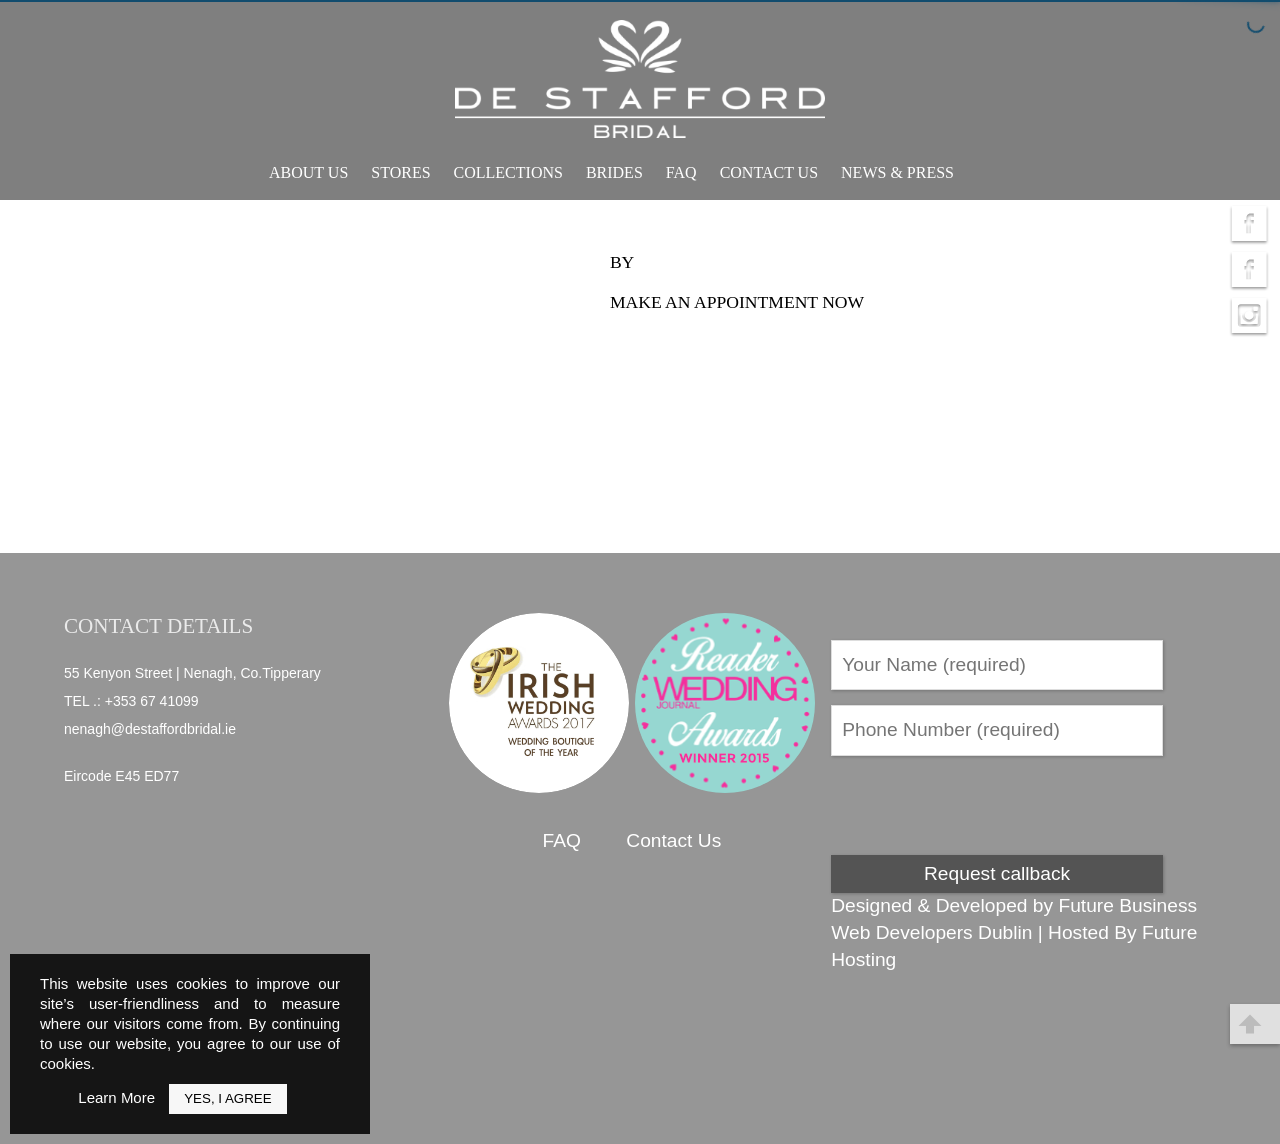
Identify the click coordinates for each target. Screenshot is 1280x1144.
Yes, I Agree (227, 1098)
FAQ (681, 172)
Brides (614, 172)
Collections (508, 172)
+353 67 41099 (152, 701)
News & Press (897, 172)
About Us (308, 172)
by (622, 262)
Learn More (116, 1097)
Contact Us (769, 172)
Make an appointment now (737, 302)
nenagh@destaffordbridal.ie (150, 729)
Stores (400, 172)
